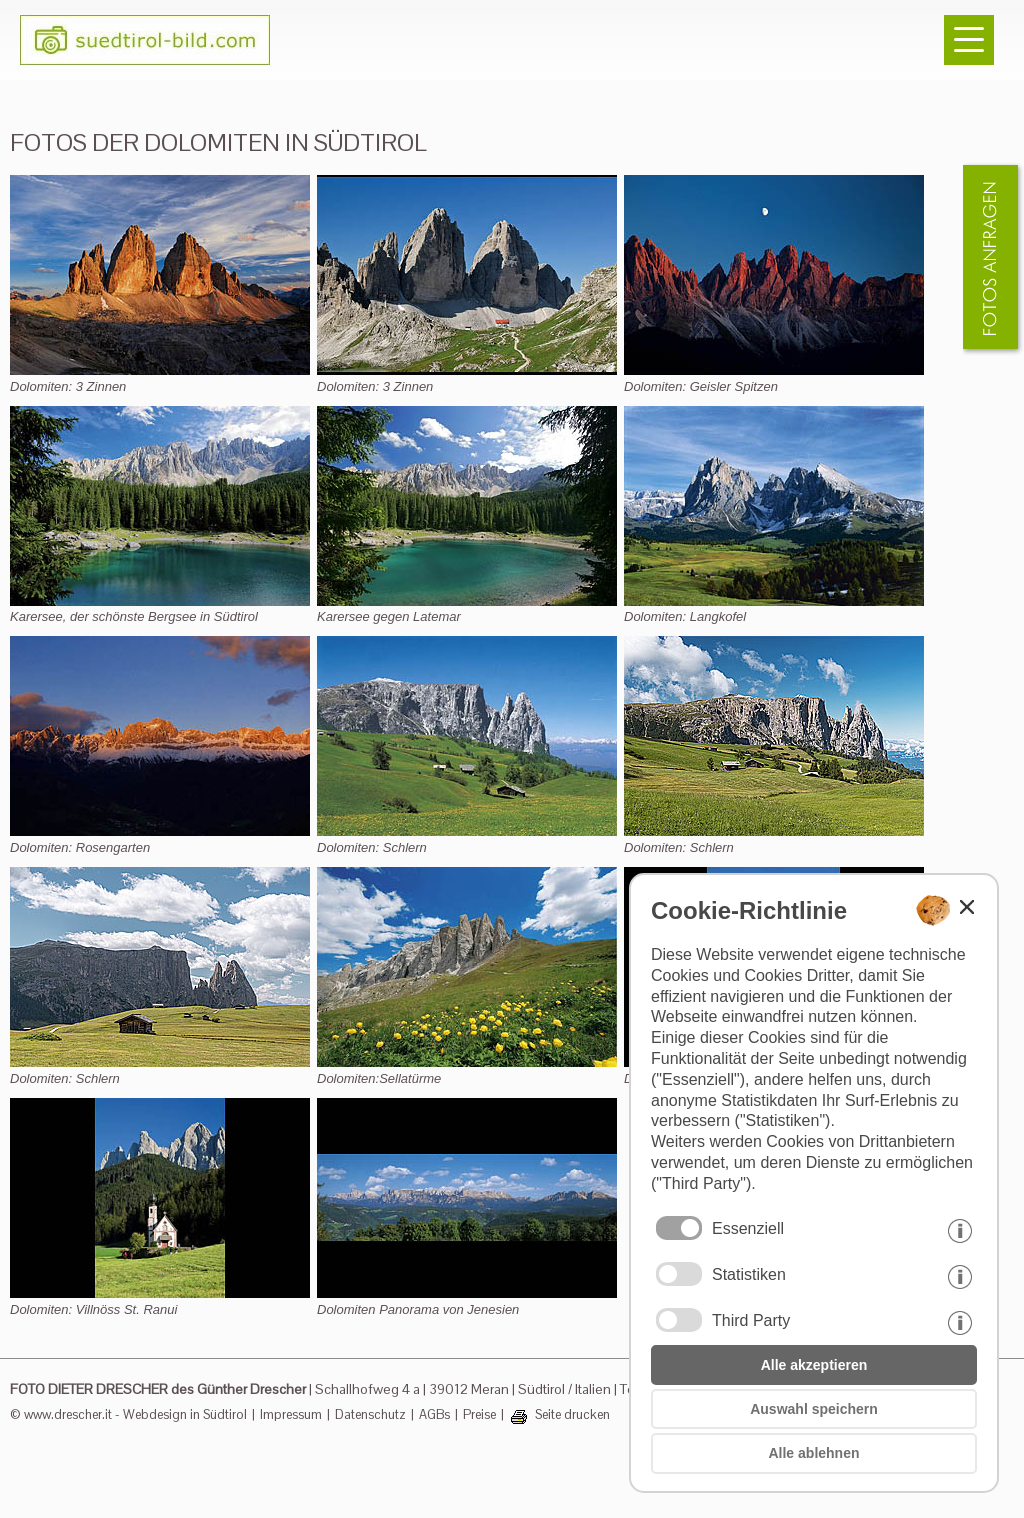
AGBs (434, 1415)
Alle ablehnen (813, 1453)
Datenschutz (370, 1415)
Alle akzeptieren (814, 1365)
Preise (479, 1415)
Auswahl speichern (814, 1409)
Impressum (291, 1415)
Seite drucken (572, 1415)
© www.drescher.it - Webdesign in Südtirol (128, 1415)
